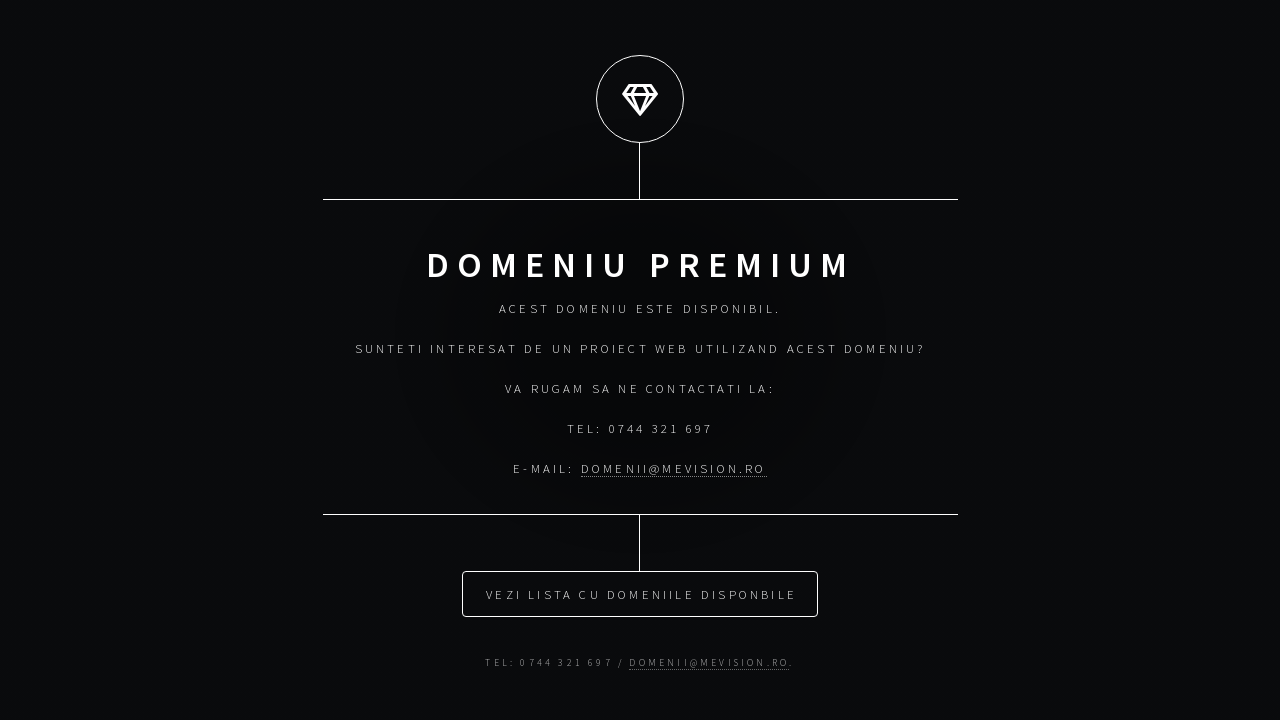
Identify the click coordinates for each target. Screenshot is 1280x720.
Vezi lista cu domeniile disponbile (641, 593)
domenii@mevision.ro (674, 468)
